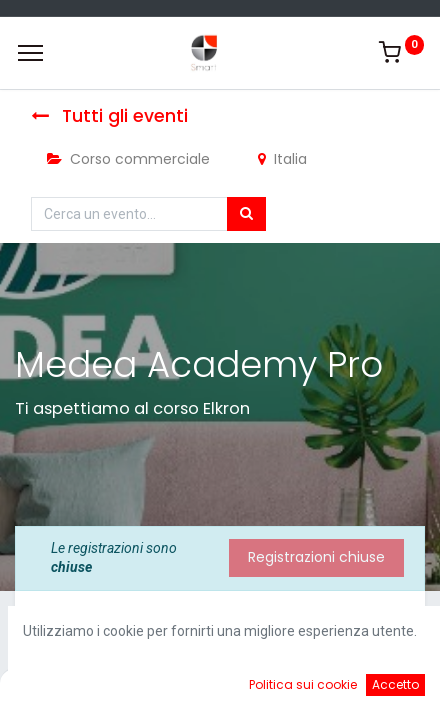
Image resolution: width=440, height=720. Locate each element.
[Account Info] (374, 690)
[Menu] (30, 53)
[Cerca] (246, 214)
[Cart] (271, 690)
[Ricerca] (168, 690)
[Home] (66, 690)
